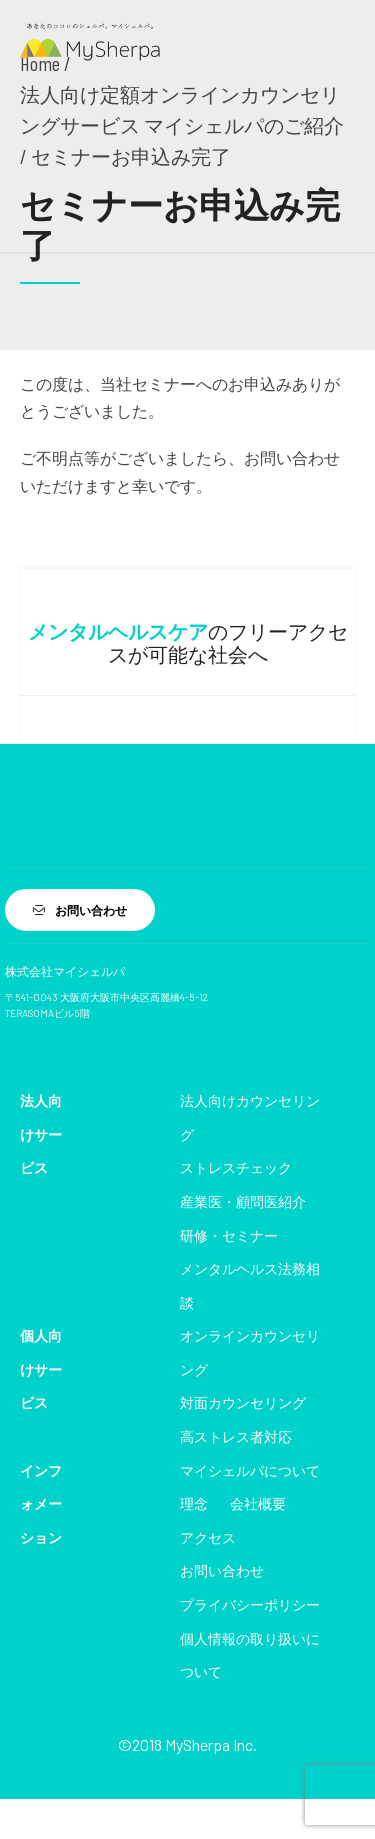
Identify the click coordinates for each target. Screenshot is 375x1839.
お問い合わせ (222, 1570)
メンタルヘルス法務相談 (250, 1285)
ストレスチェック (236, 1167)
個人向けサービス (41, 1369)
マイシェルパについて (250, 1470)
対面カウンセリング (243, 1402)
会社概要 (258, 1503)
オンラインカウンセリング (250, 1352)
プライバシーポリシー (250, 1604)
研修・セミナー (229, 1235)
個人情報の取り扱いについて (250, 1655)
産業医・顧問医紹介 (243, 1201)
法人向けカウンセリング (250, 1117)
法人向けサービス (41, 1134)
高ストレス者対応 (236, 1436)
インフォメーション (41, 1504)
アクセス (208, 1537)
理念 (194, 1503)
